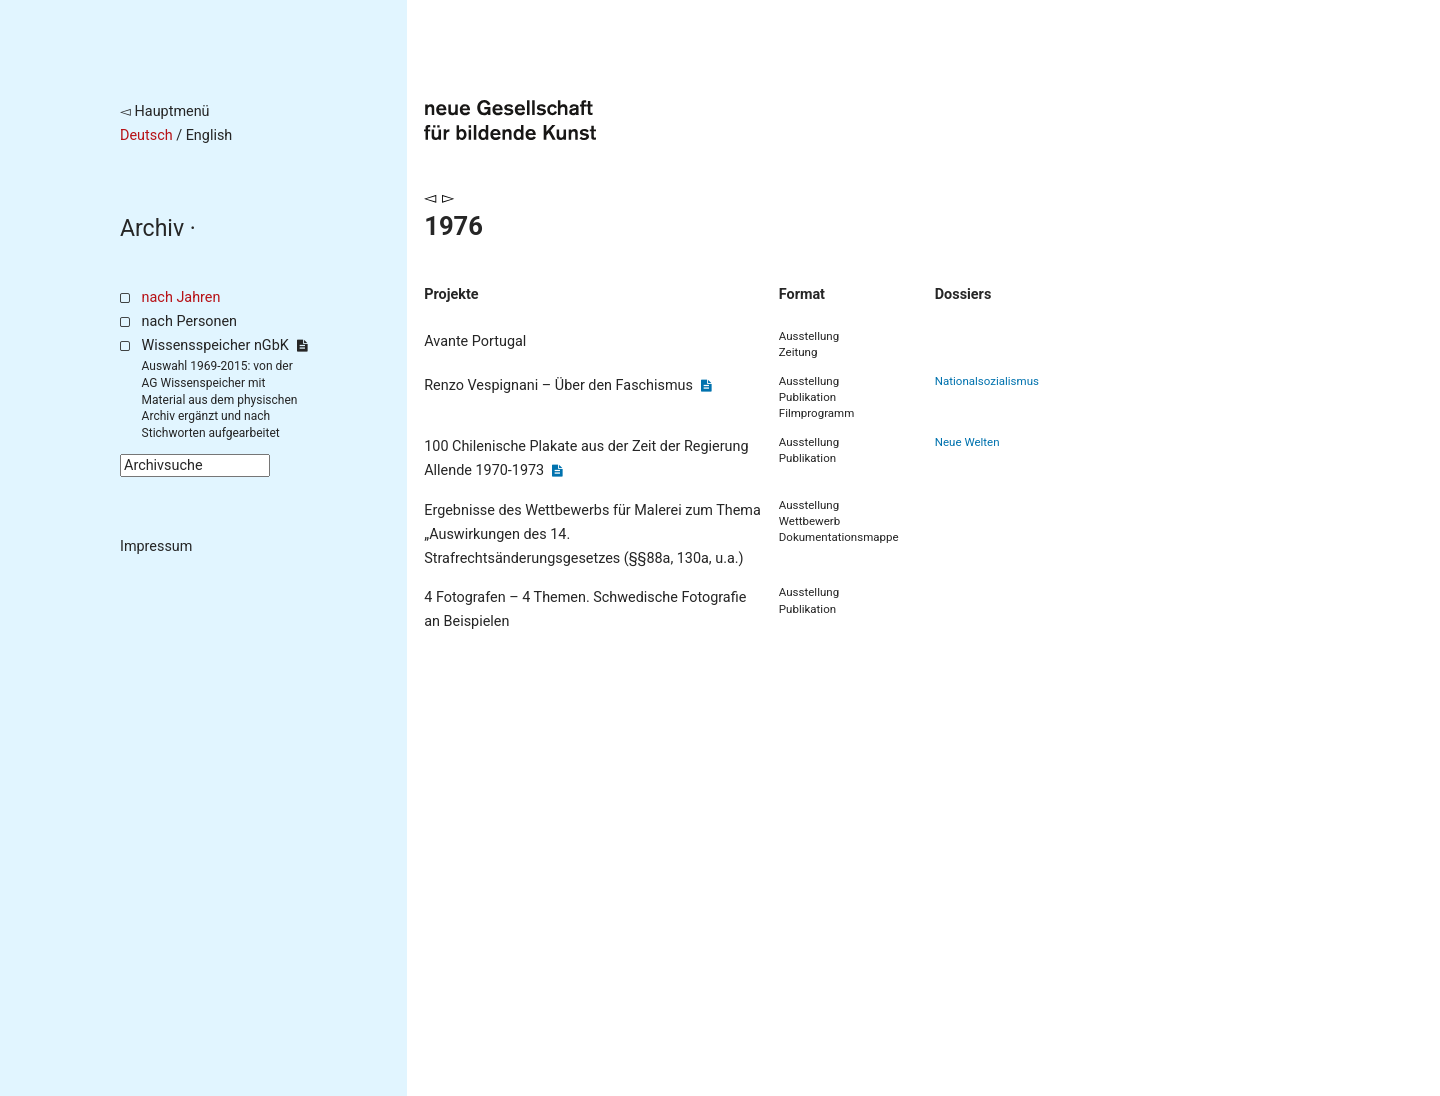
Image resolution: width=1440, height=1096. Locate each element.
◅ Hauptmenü (165, 111)
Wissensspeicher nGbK (224, 345)
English (209, 135)
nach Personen (189, 321)
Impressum (156, 546)
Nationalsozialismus (987, 381)
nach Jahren (181, 297)
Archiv (152, 228)
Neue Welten (967, 442)
